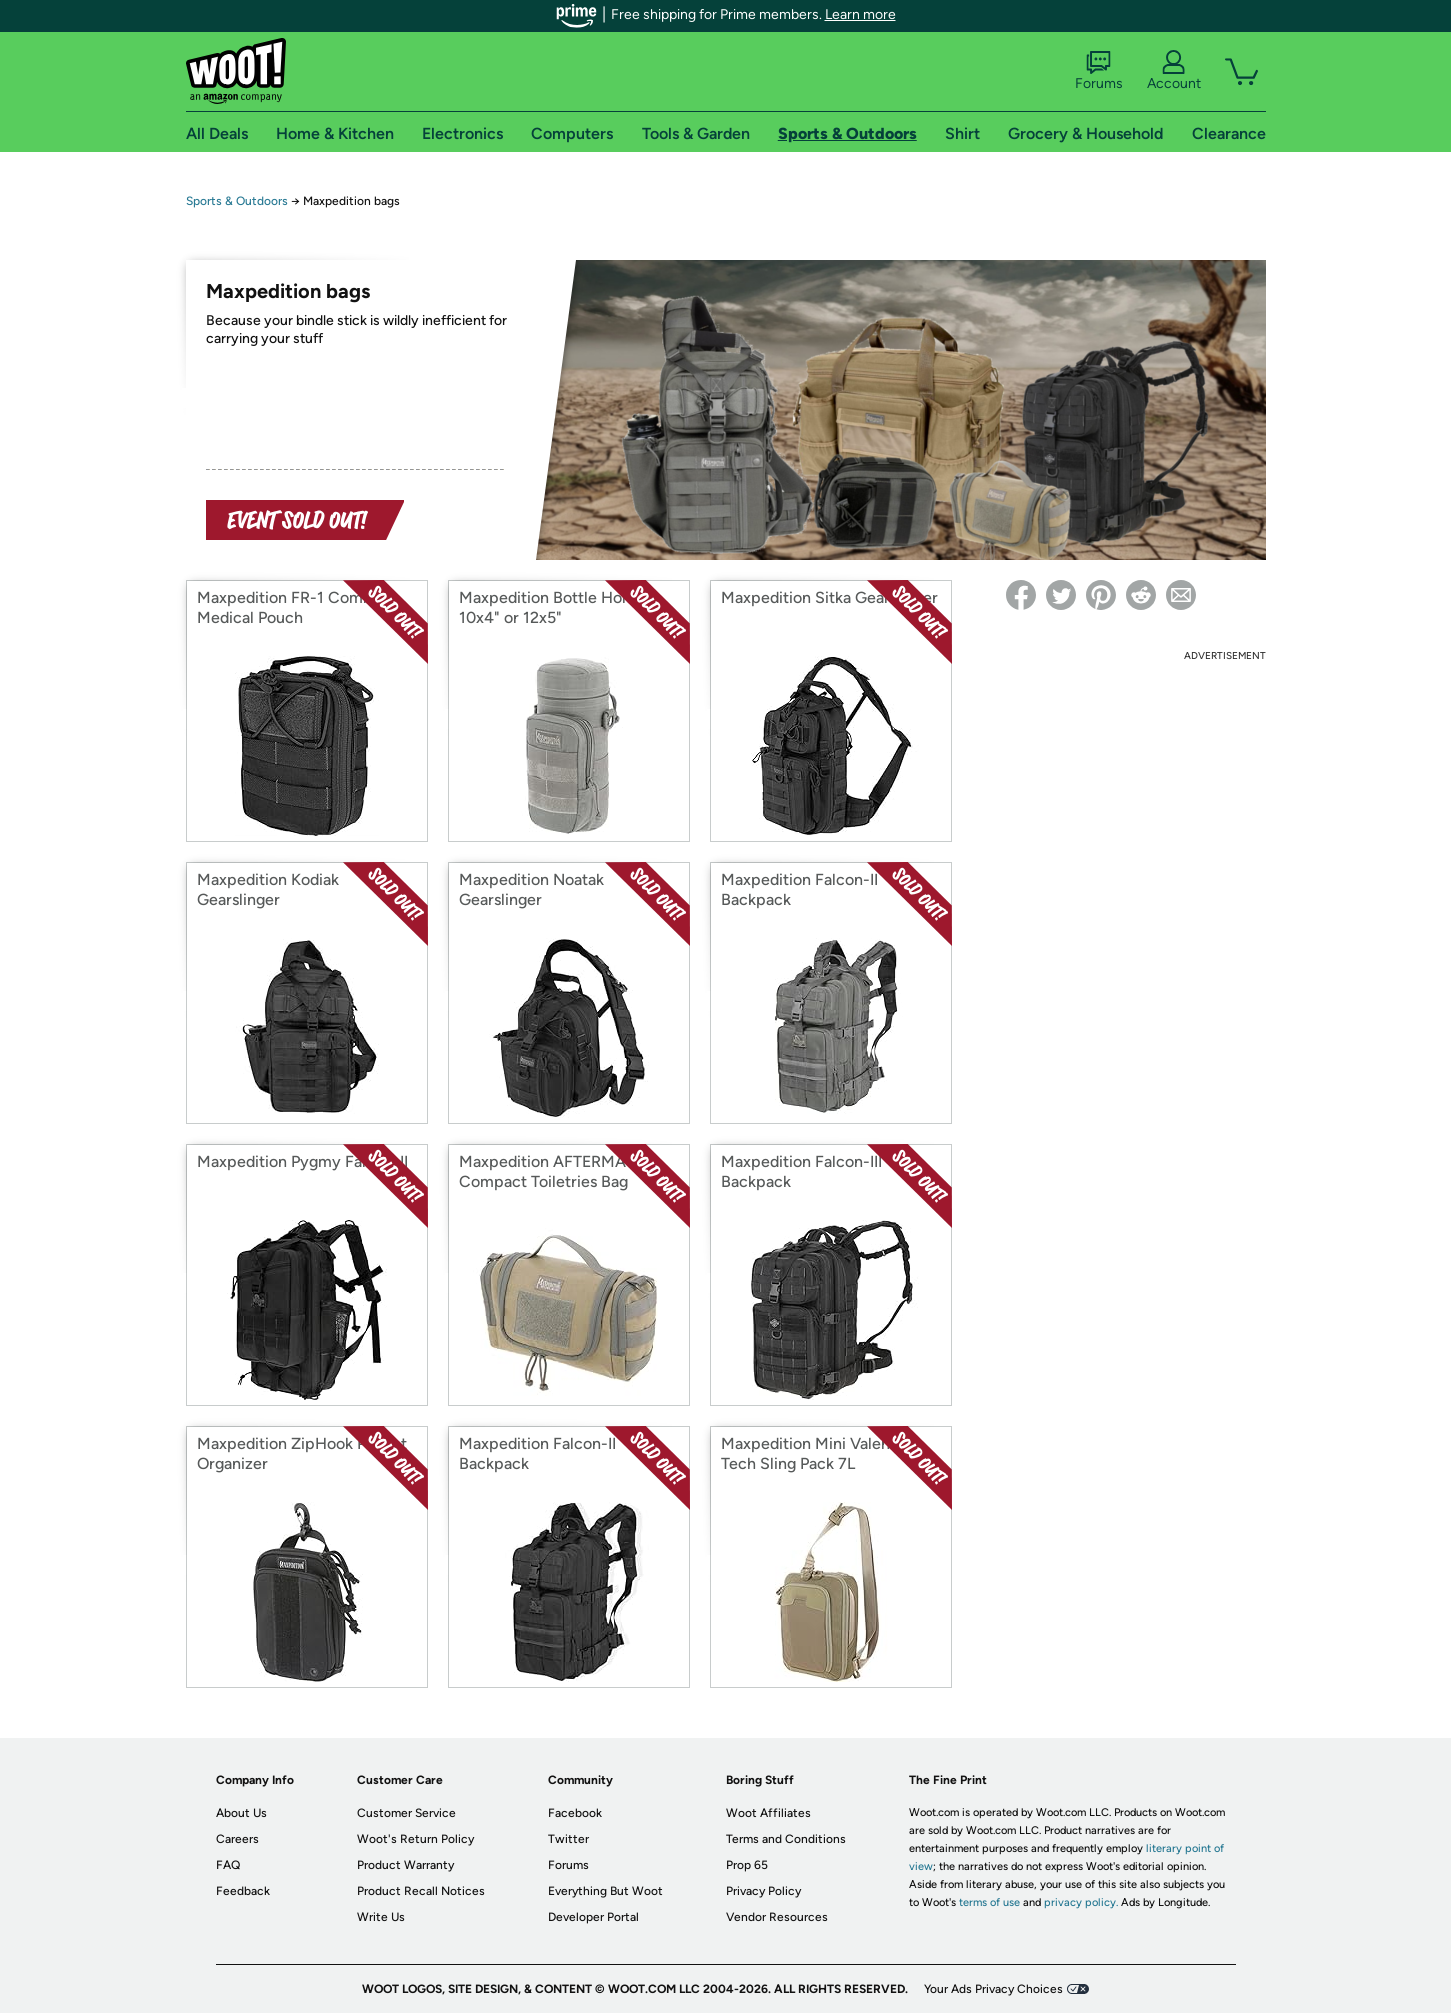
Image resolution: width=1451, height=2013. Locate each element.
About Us (241, 1813)
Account (1174, 71)
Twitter (568, 1839)
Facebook (575, 1813)
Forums (1099, 71)
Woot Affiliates (768, 1813)
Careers (237, 1839)
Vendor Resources (777, 1917)
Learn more (860, 14)
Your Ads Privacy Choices (993, 1989)
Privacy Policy (763, 1891)
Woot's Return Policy (415, 1839)
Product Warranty (405, 1865)
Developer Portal (593, 1917)
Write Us (381, 1917)
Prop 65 (747, 1865)
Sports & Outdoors (237, 201)
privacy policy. (1081, 1902)
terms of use (989, 1902)
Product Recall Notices (421, 1891)
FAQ (228, 1865)
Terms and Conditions (786, 1839)
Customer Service (406, 1813)
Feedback (243, 1891)
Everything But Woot (605, 1891)
